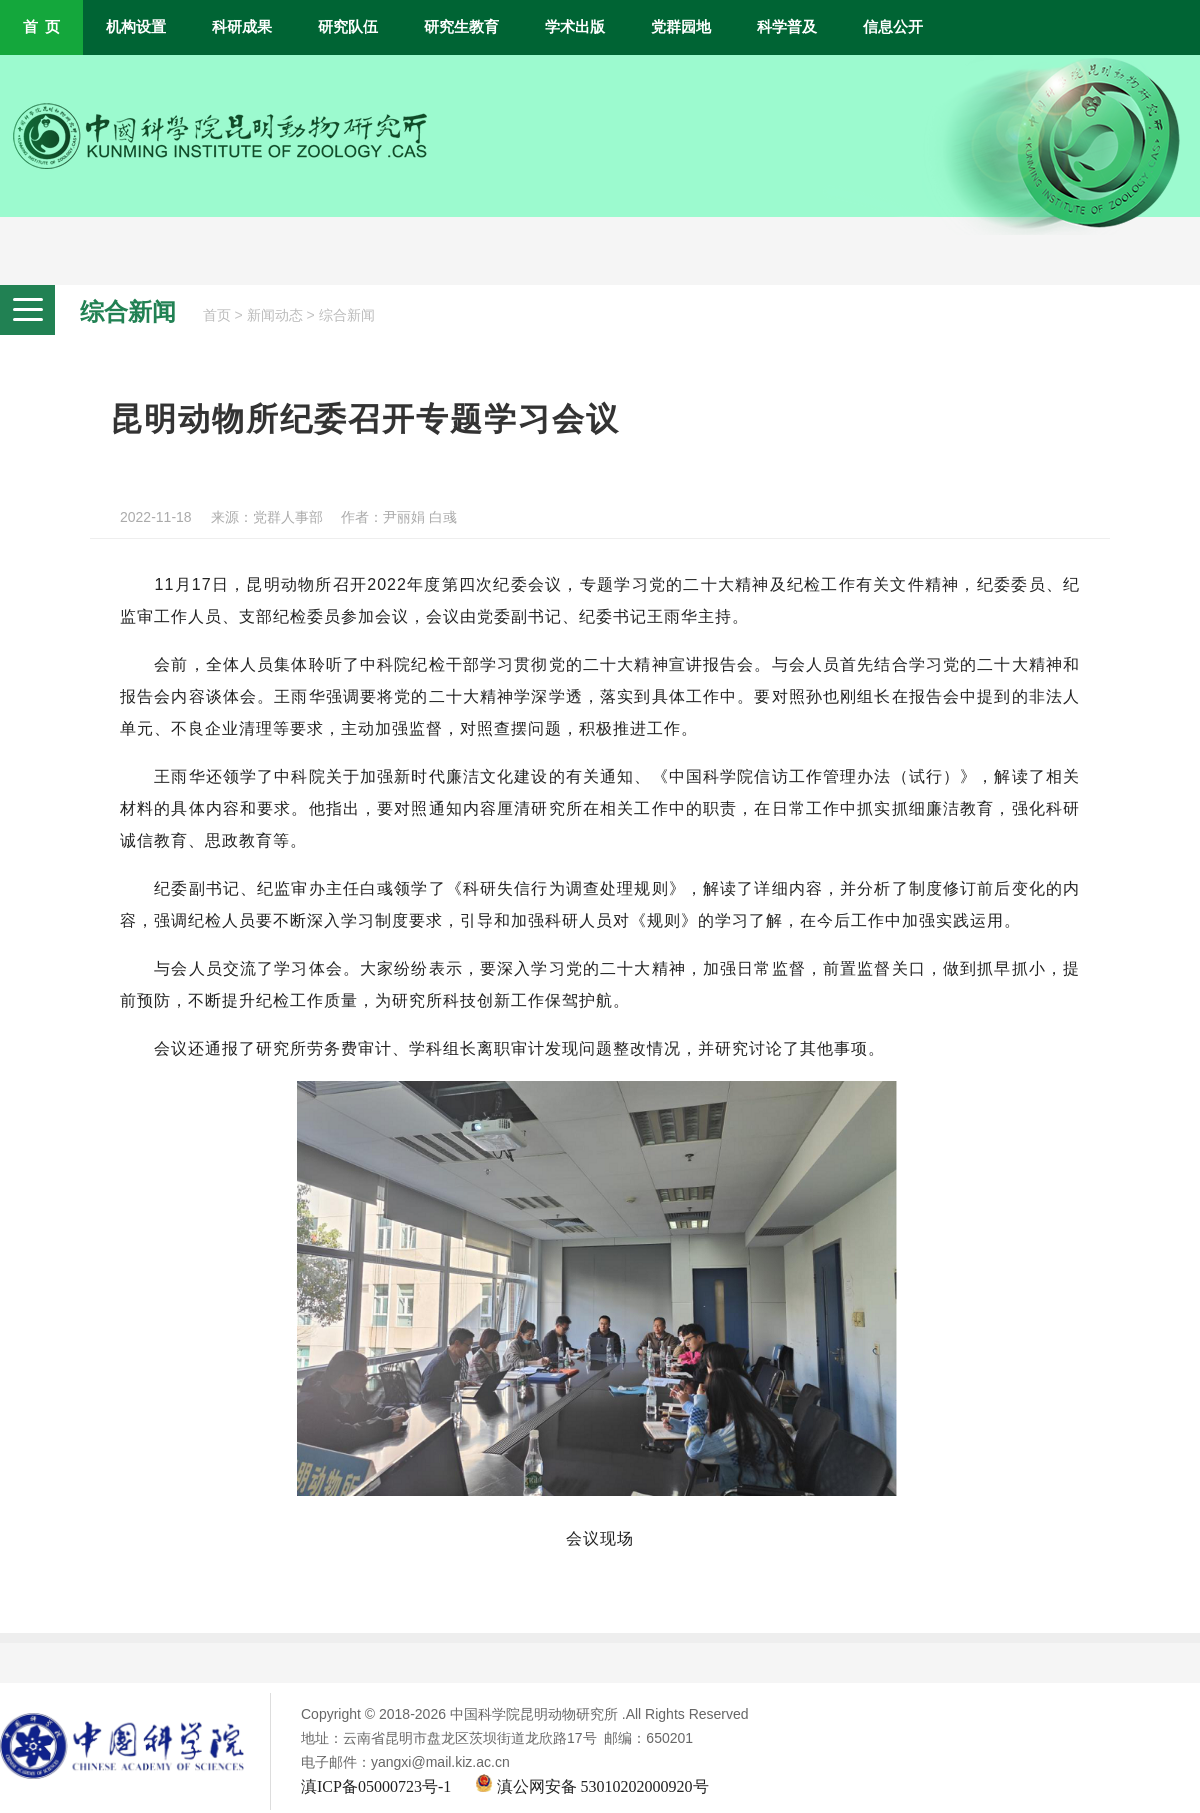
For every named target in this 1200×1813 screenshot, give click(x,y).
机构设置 (136, 27)
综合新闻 (347, 315)
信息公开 (893, 27)
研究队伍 (348, 27)
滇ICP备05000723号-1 (376, 1786)
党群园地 (681, 27)
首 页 (41, 27)
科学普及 (787, 27)
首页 (217, 315)
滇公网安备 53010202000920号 (592, 1786)
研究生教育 (461, 27)
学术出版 (575, 27)
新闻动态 (275, 315)
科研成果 (242, 27)
